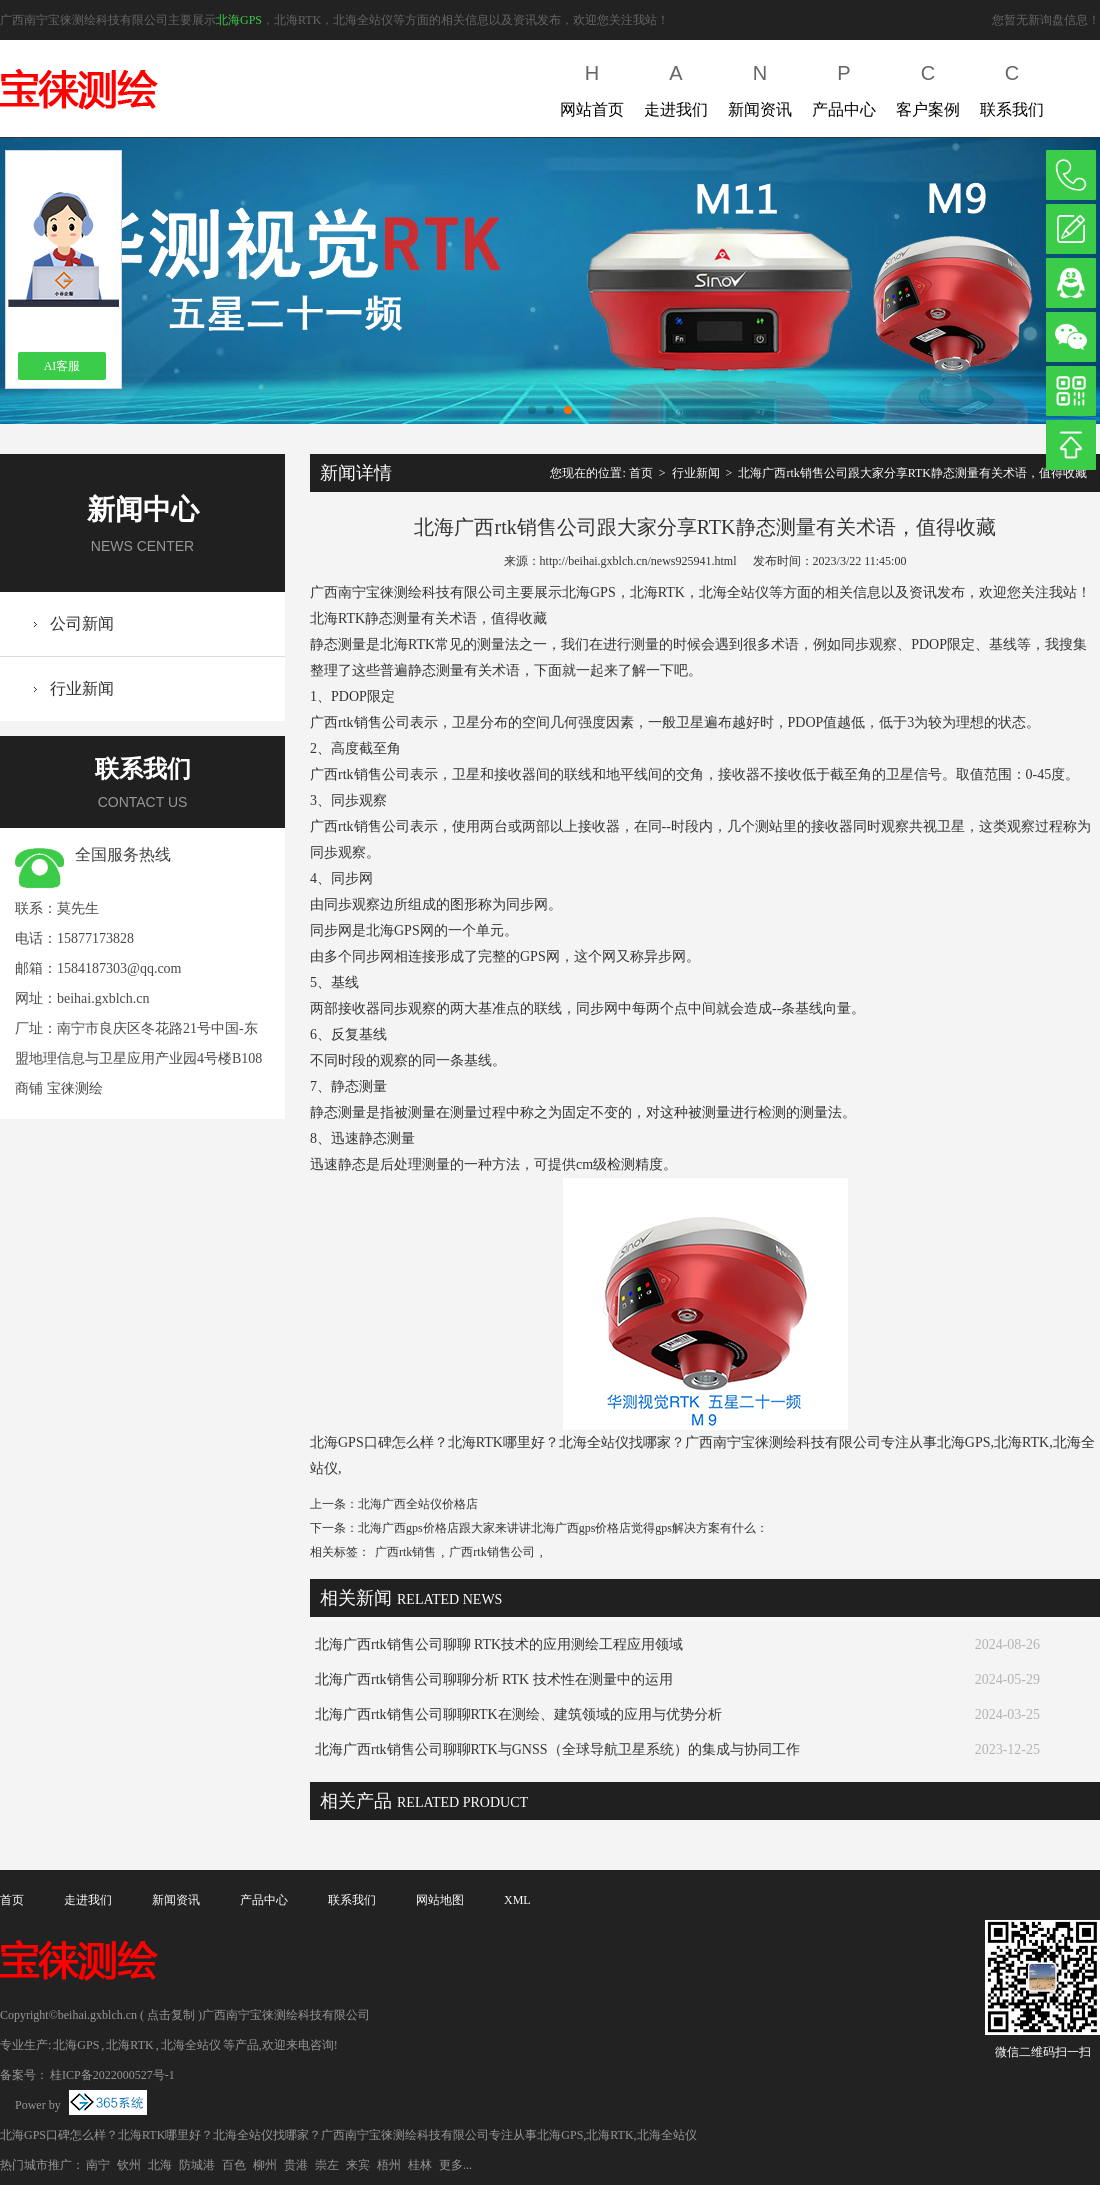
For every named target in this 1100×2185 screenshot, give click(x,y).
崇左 (327, 2165)
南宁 (98, 2165)
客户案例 (928, 86)
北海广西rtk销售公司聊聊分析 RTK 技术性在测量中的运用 (494, 1679)
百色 (234, 2165)
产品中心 (844, 86)
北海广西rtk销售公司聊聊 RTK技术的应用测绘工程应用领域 (499, 1644)
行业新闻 (82, 688)
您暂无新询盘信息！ (1046, 20)
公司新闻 (82, 623)
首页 (641, 473)
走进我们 (676, 86)
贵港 (296, 2165)
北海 (160, 2165)
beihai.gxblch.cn (103, 998)
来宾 (358, 2165)
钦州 (129, 2165)
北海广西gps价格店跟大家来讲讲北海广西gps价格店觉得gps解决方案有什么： (563, 1528)
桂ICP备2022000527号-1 (112, 2075)
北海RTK (129, 2045)
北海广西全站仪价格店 (418, 1504)
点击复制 (171, 2015)
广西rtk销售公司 (491, 1552)
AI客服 (62, 366)
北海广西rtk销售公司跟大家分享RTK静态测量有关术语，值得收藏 (912, 473)
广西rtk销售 (405, 1552)
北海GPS (239, 20)
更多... (455, 2165)
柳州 (265, 2165)
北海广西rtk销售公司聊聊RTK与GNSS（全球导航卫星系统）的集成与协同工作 (557, 1749)
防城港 (197, 2165)
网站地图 (440, 1900)
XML (517, 1900)
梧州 (389, 2165)
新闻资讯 (760, 86)
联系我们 (1012, 86)
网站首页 (592, 86)
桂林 (420, 2165)
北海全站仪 (191, 2045)
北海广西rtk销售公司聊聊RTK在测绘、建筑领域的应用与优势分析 (518, 1714)
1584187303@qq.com (119, 968)
